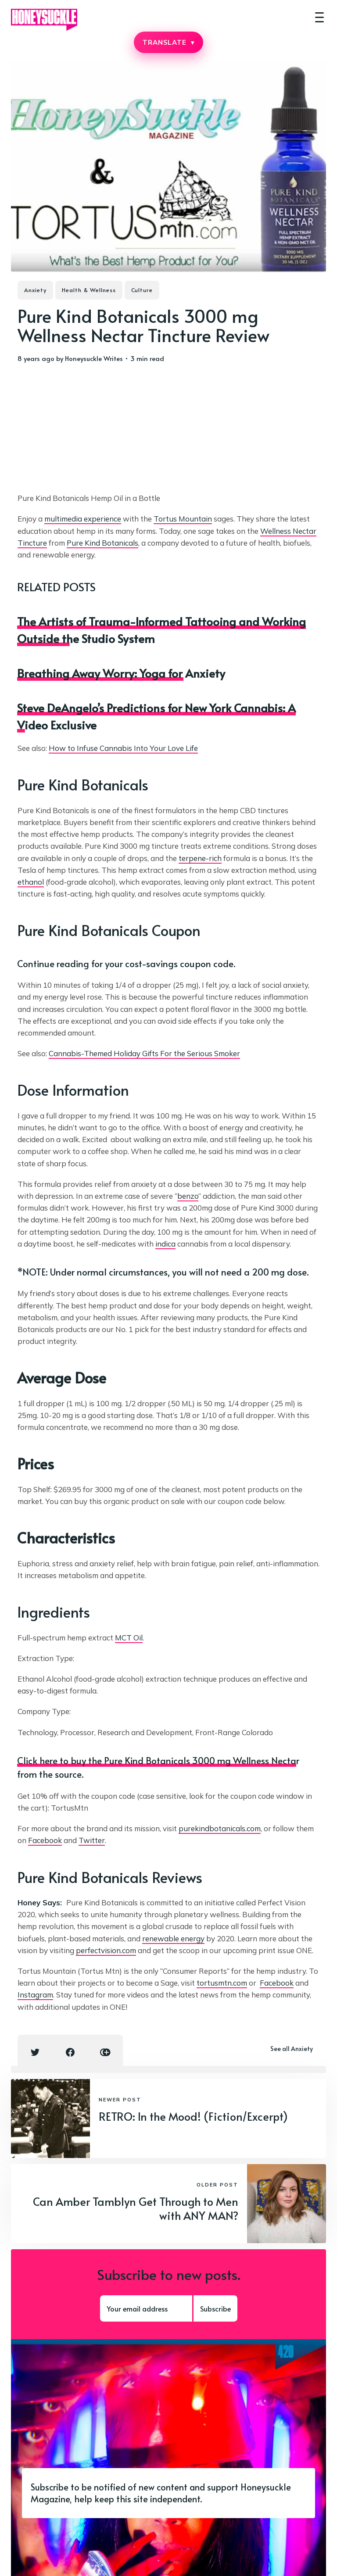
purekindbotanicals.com (220, 1828)
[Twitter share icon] (35, 2052)
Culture (142, 290)
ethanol (31, 881)
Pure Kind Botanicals (102, 542)
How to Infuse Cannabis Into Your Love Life (123, 748)
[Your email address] (146, 2308)
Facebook (45, 1840)
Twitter (92, 1840)
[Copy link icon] (105, 2052)
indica (165, 1243)
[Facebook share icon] (70, 2052)
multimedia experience (82, 518)
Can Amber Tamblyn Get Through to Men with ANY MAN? (135, 2208)
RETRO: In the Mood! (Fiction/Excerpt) (193, 2116)
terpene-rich (200, 858)
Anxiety (35, 290)
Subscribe (215, 2308)
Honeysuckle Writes (94, 358)
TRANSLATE (168, 42)
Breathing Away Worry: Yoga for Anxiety (121, 673)
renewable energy (173, 1938)
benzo (187, 1195)
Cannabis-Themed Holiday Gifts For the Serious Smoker (144, 1053)
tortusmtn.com (222, 1982)
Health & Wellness (89, 290)
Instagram (35, 1994)
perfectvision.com (106, 1950)
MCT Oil (129, 1637)
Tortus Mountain (183, 518)
